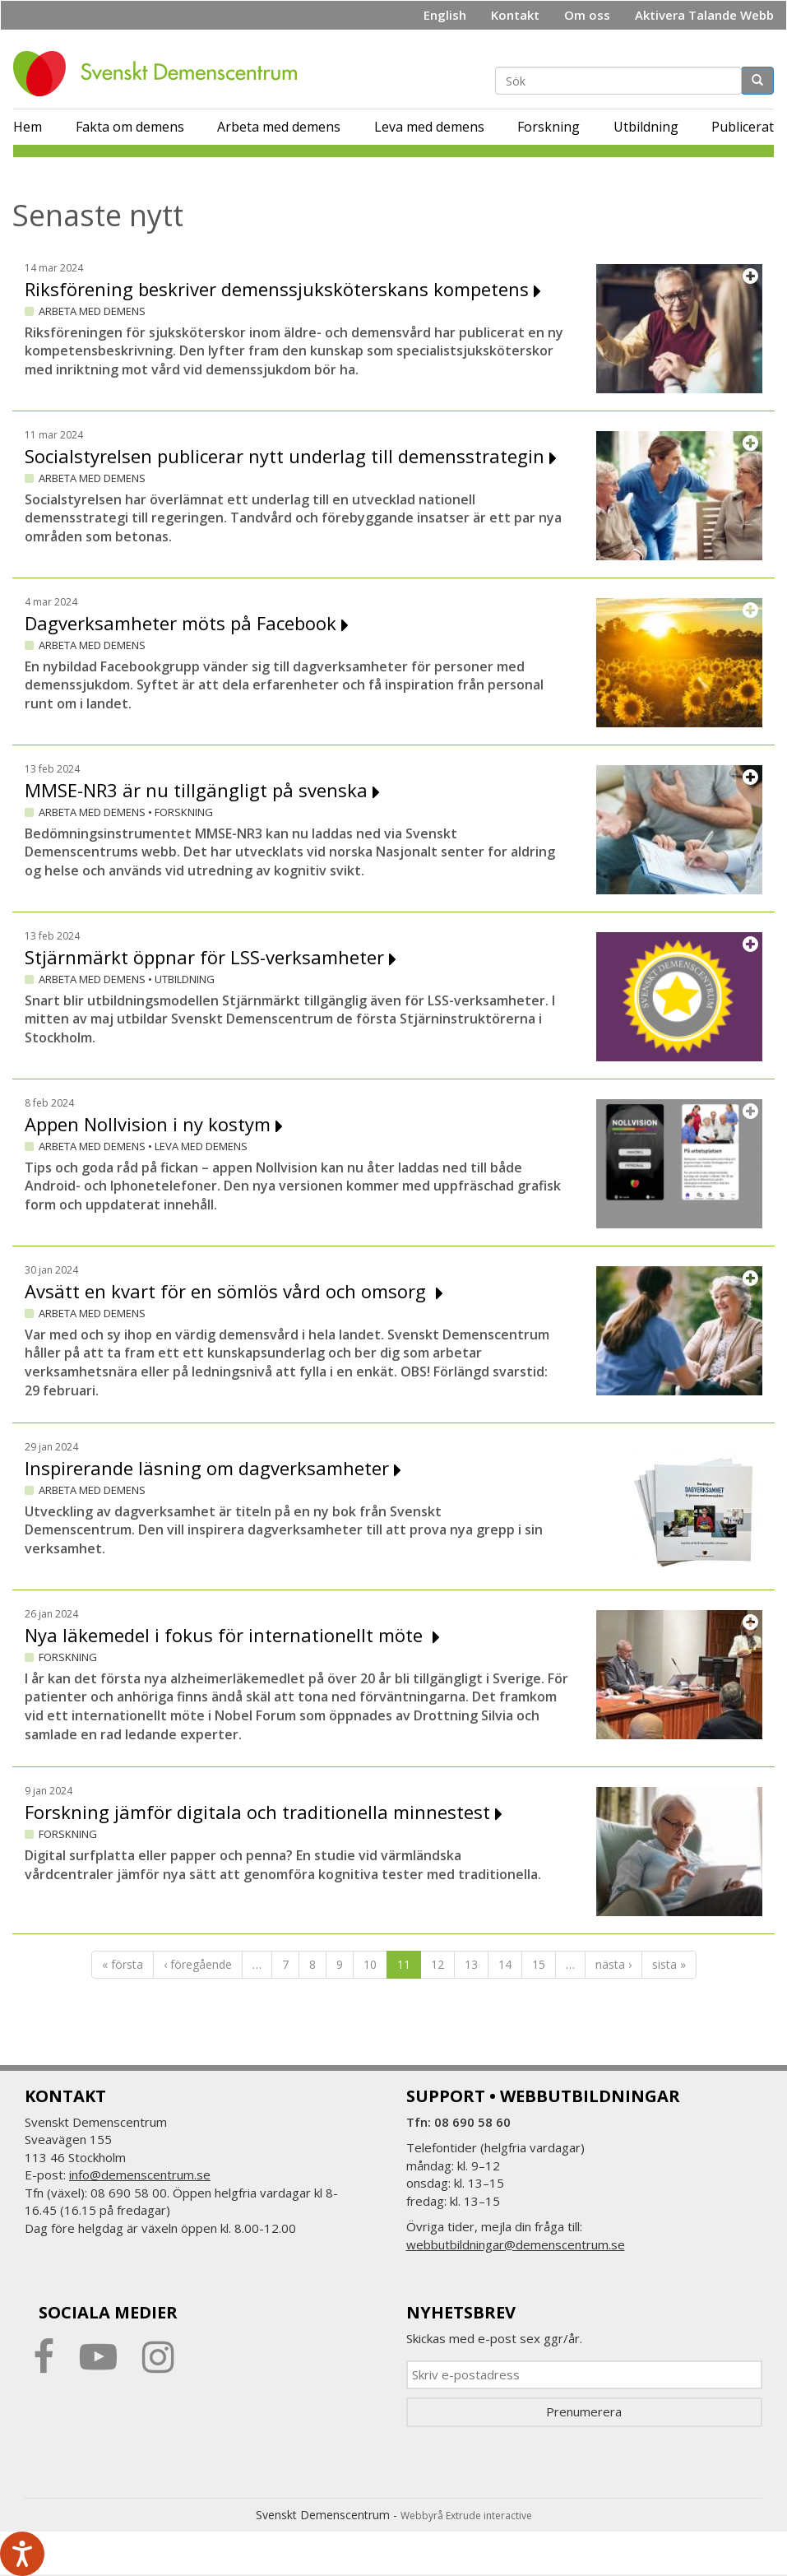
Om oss (587, 15)
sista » (669, 1964)
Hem (27, 127)
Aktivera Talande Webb (704, 15)
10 (370, 1964)
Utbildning (645, 127)
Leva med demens (429, 127)
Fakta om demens (130, 127)
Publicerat (742, 127)
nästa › (613, 1964)
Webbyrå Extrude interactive (466, 2516)
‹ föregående (198, 1964)
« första (122, 1964)
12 (437, 1964)
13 (471, 1964)
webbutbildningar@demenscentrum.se (515, 2244)
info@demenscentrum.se (140, 2174)
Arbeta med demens (278, 127)
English (445, 15)
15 (538, 1964)
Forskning (548, 127)
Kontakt (515, 15)
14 (505, 1964)
